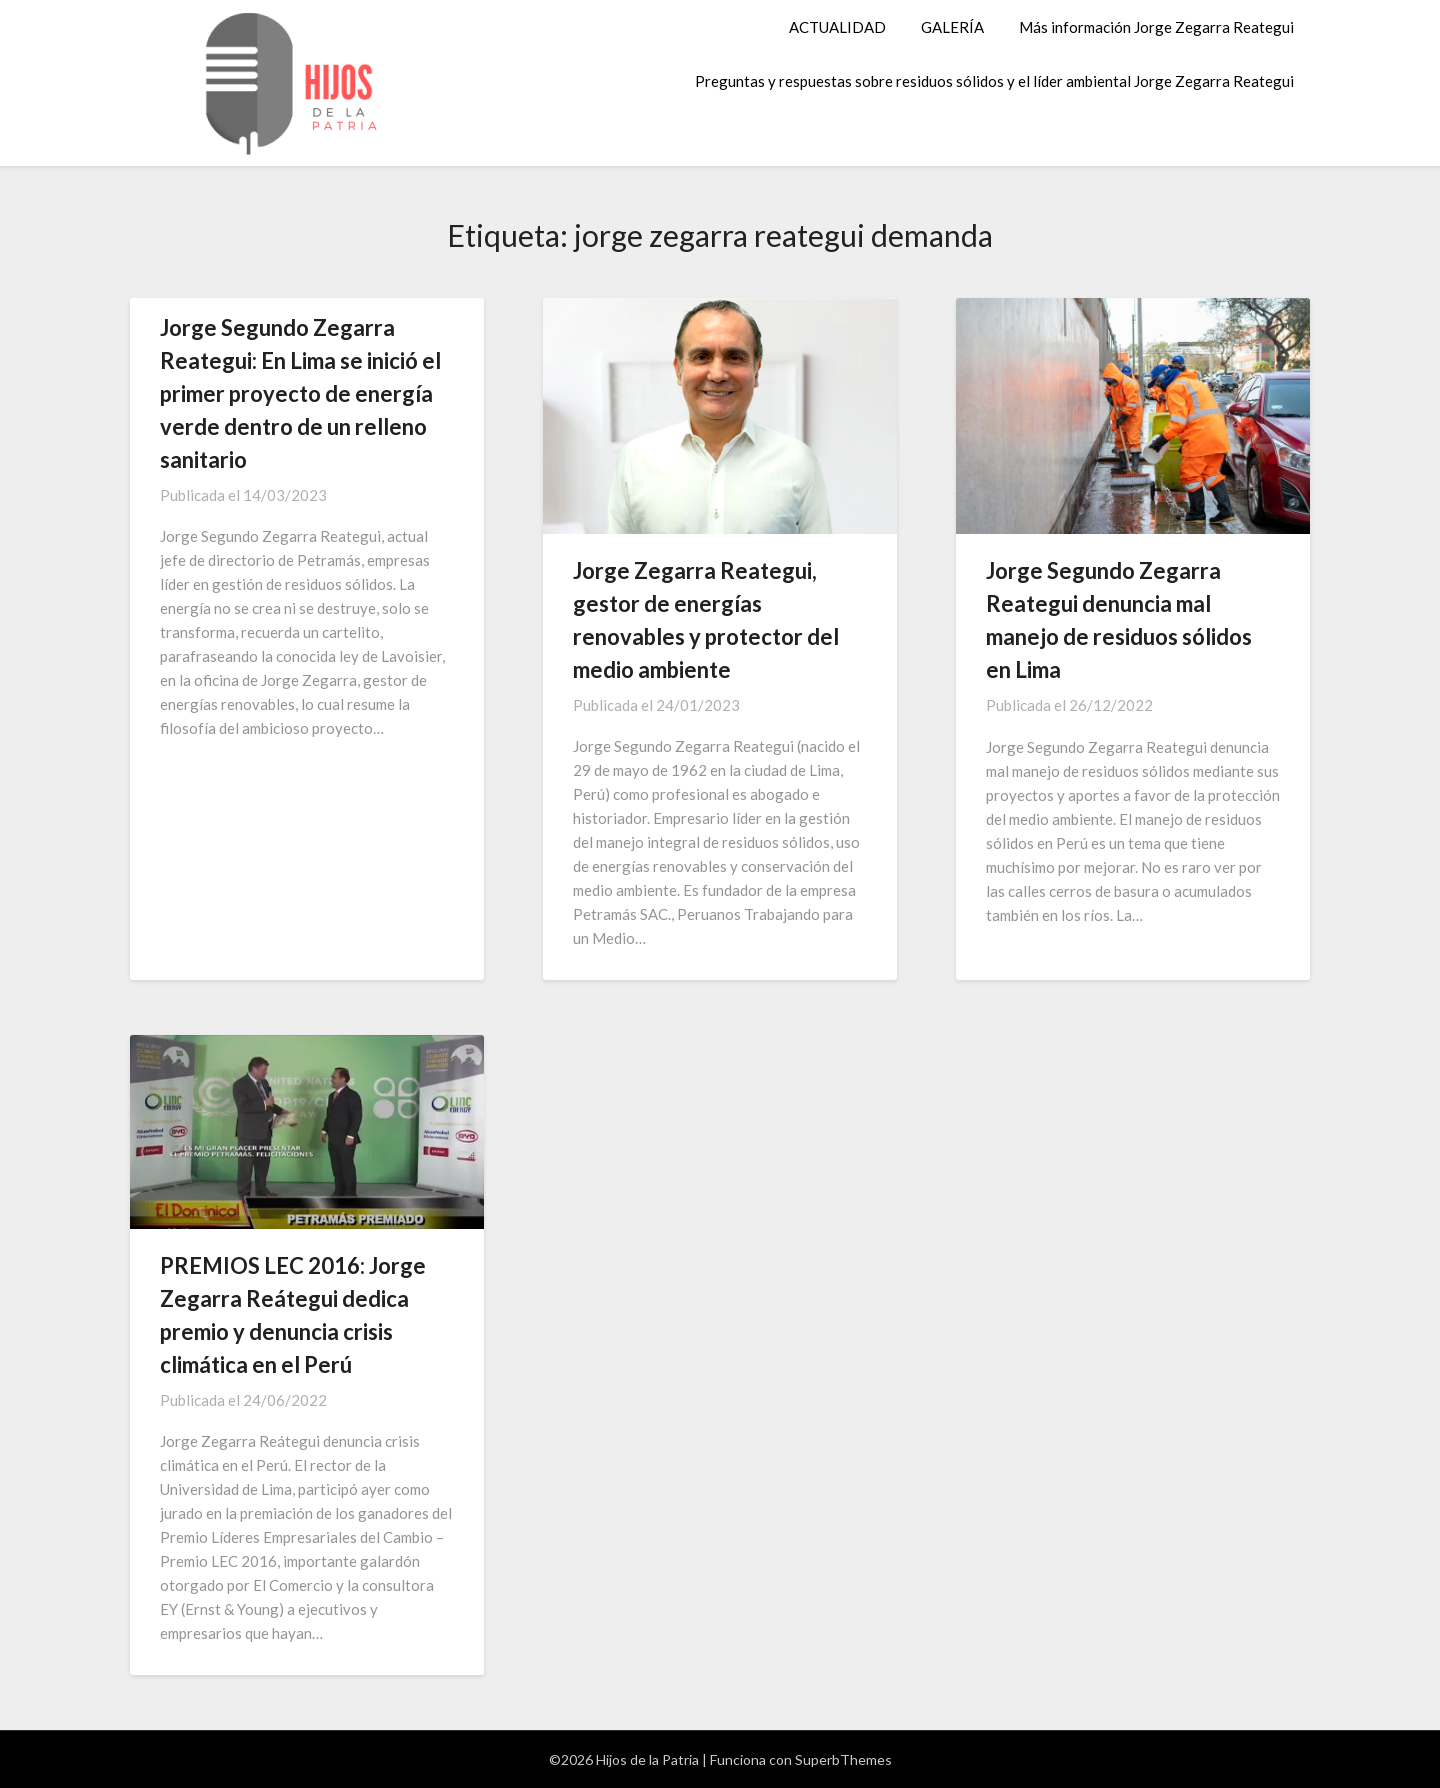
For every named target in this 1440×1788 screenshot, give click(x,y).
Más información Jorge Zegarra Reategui (1156, 27)
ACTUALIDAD (837, 27)
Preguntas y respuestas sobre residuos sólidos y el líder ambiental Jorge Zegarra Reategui (994, 81)
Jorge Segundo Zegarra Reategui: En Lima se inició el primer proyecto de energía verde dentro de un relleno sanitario (300, 393)
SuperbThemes (843, 1759)
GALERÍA (952, 27)
